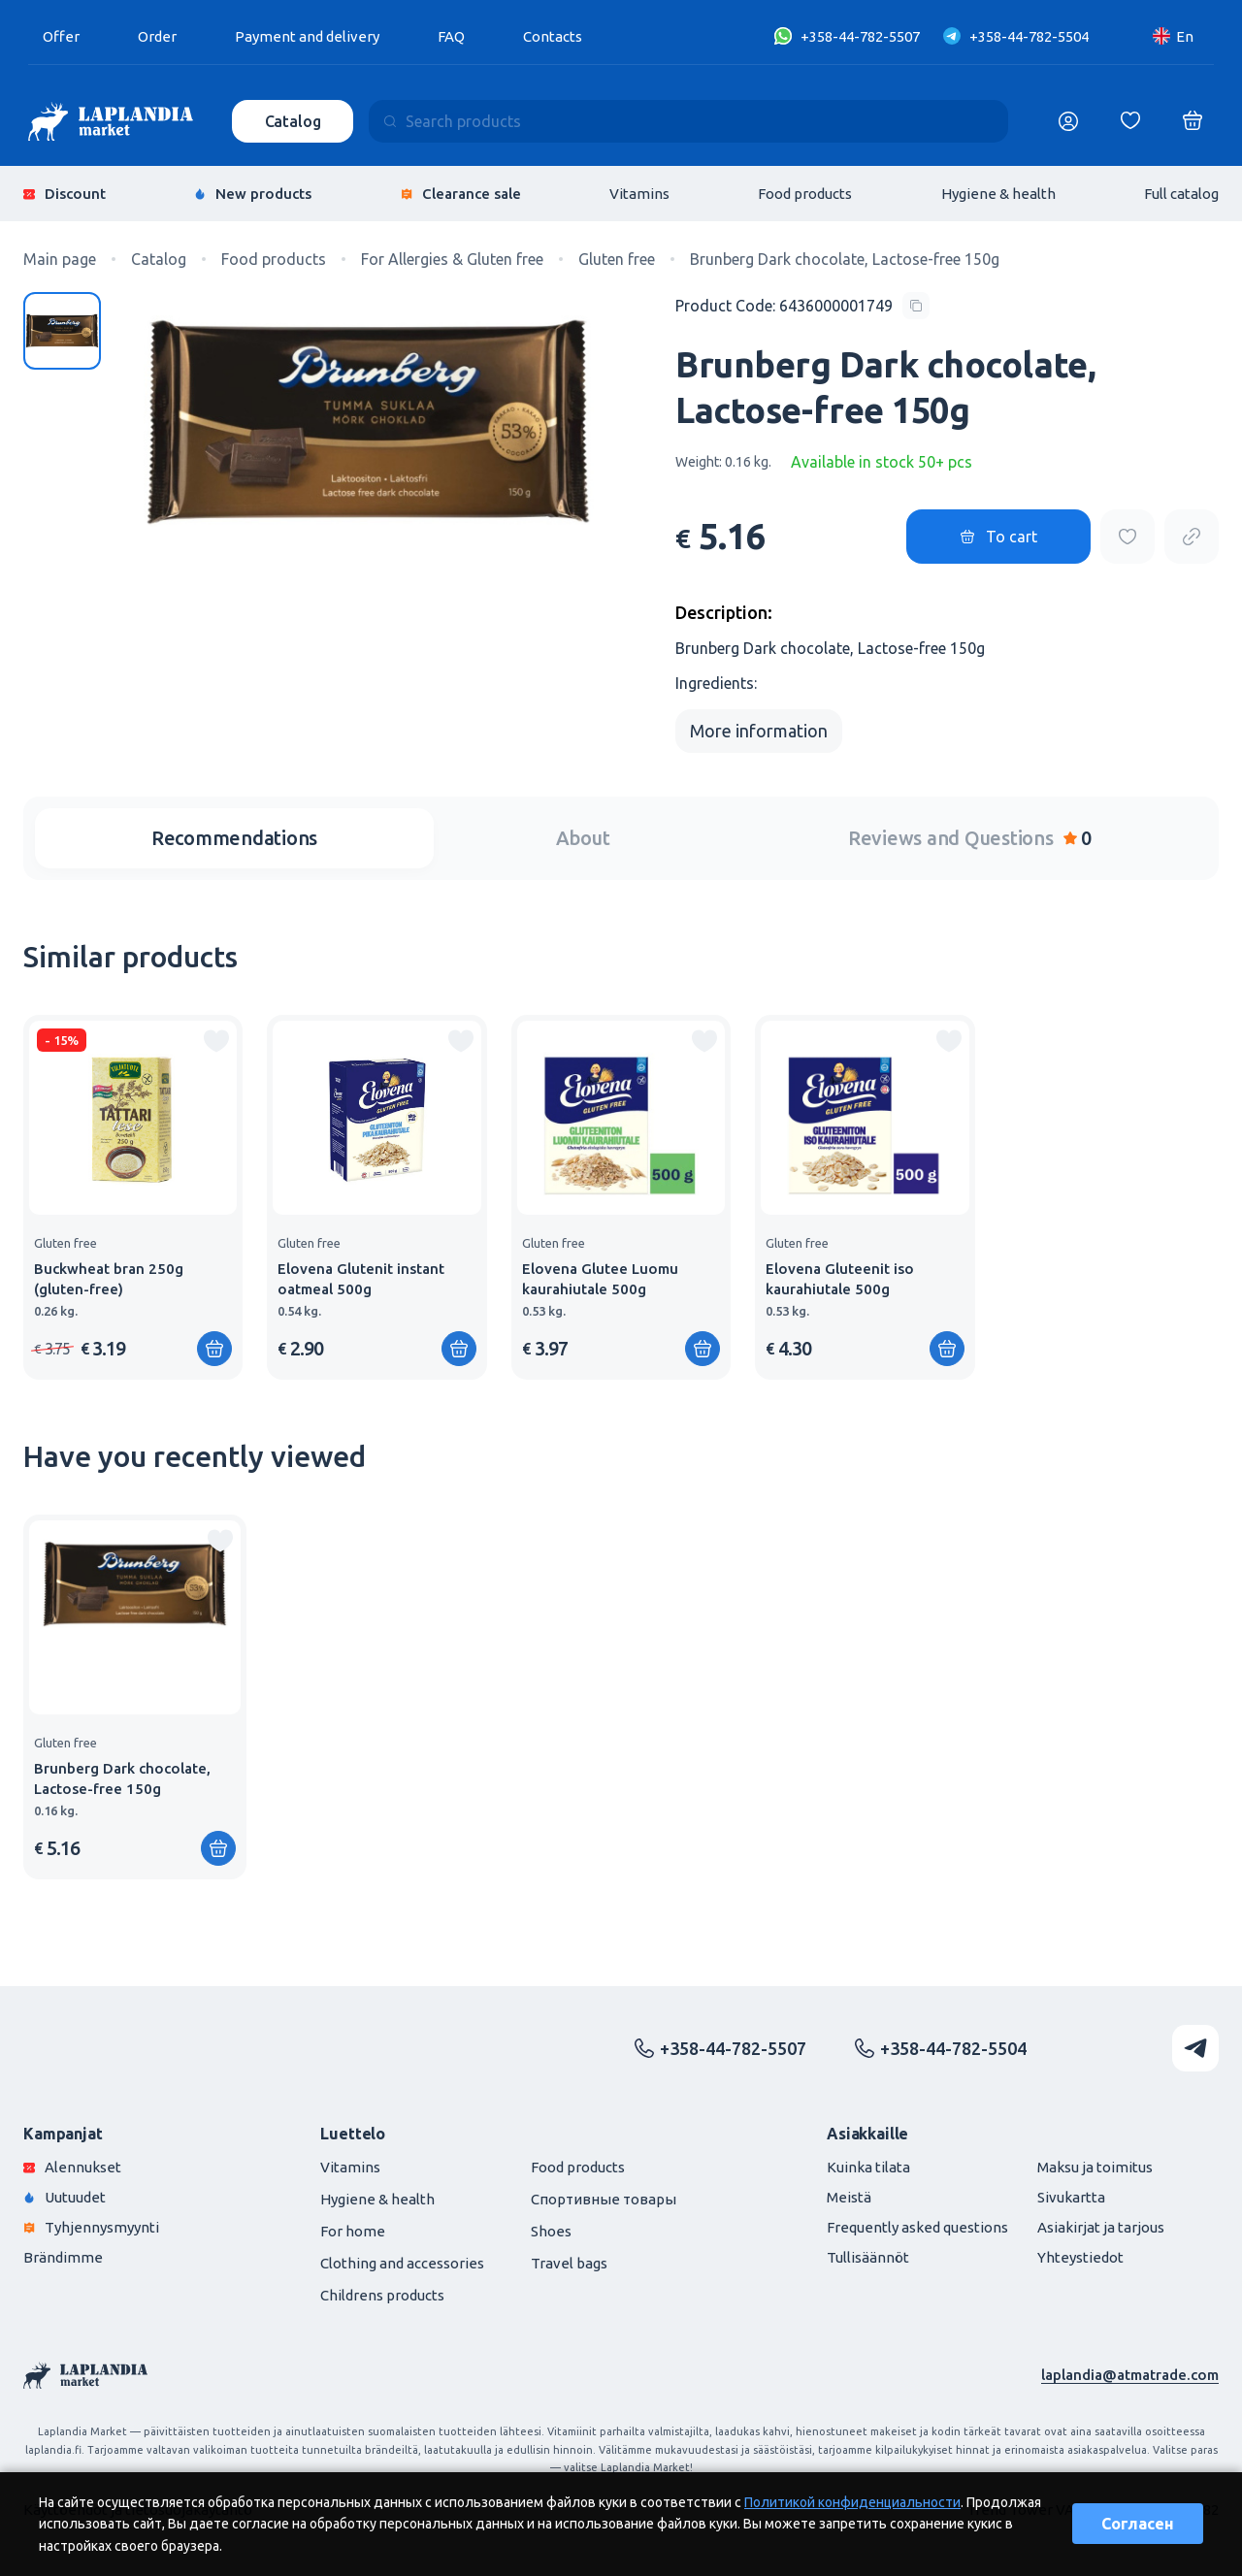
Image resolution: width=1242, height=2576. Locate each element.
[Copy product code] (802, 305)
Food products (805, 193)
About (583, 838)
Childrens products (382, 2295)
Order (157, 36)
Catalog (293, 121)
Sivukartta (1071, 2197)
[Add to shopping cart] (214, 1348)
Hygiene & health (998, 193)
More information (759, 730)
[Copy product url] (1191, 536)
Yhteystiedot (1080, 2257)
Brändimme (63, 2257)
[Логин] (1068, 121)
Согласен (1137, 2523)
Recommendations (234, 838)
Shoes (551, 2231)
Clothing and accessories (402, 2263)
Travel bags (569, 2263)
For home (352, 2231)
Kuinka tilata (868, 2167)
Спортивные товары (603, 2199)
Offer (61, 36)
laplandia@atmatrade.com (1130, 2374)
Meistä (849, 2197)
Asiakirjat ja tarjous (1100, 2227)
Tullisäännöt (868, 2257)
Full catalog (1181, 193)
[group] (133, 1197)
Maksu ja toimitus (1095, 2167)
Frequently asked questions (917, 2227)
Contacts (552, 36)
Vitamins (639, 193)
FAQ (451, 36)
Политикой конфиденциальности (852, 2502)
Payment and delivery (307, 36)
